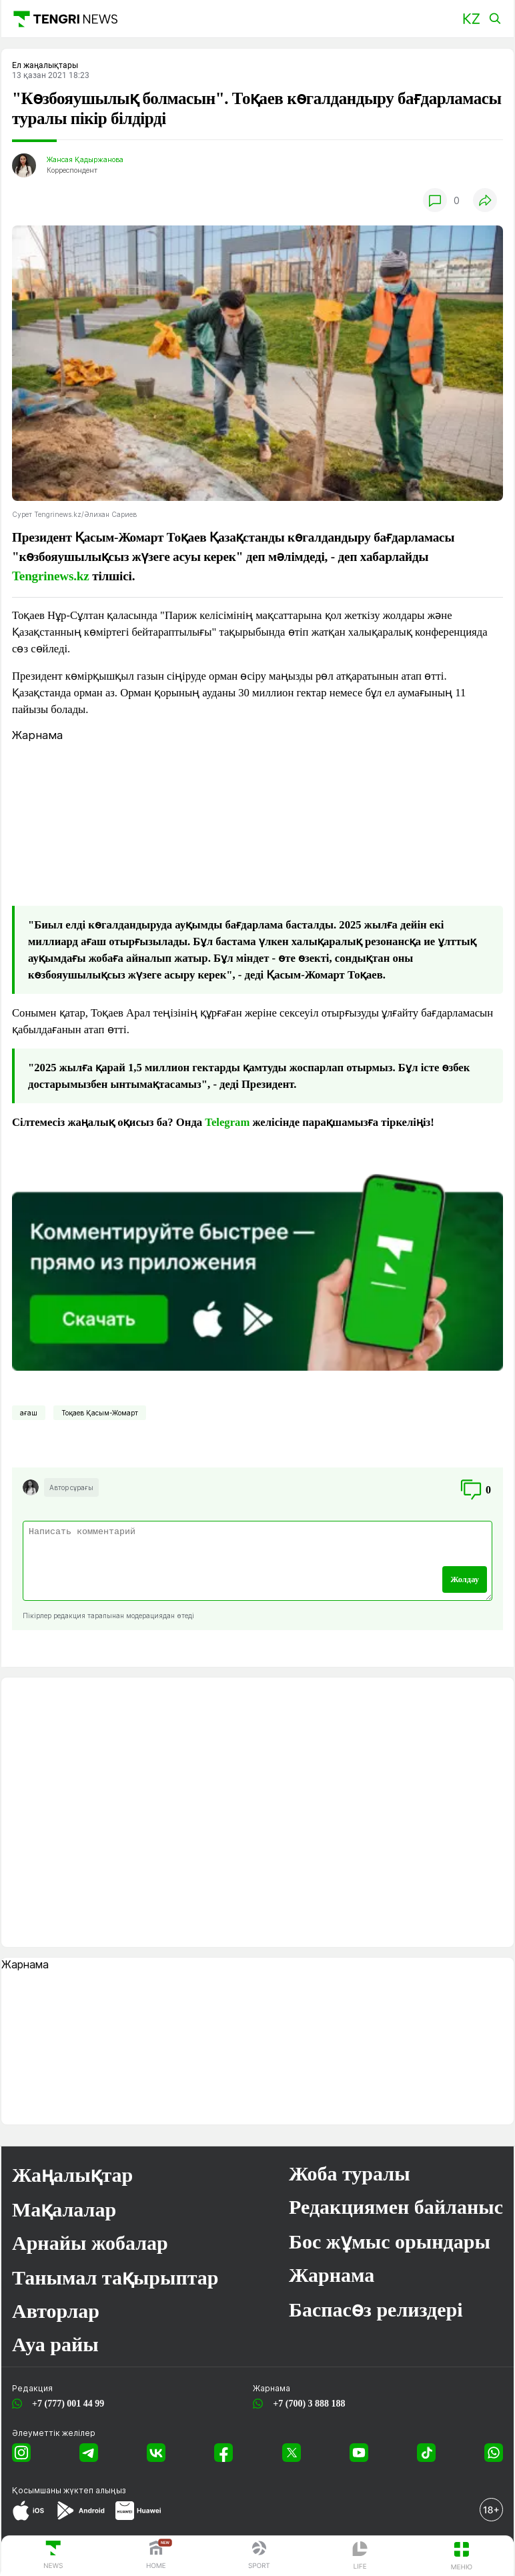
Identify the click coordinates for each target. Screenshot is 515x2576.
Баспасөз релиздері (376, 2310)
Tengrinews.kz (50, 576)
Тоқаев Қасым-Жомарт (99, 1412)
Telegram (227, 1122)
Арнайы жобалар (90, 2243)
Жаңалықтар (72, 2175)
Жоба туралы (349, 2173)
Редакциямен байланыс (396, 2207)
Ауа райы (55, 2344)
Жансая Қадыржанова (85, 159)
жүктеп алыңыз (94, 2490)
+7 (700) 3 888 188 (306, 2404)
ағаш (28, 1412)
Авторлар (55, 2311)
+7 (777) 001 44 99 (65, 2404)
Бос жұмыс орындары (389, 2241)
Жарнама (331, 2275)
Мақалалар (64, 2209)
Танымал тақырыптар (115, 2278)
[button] (471, 19)
